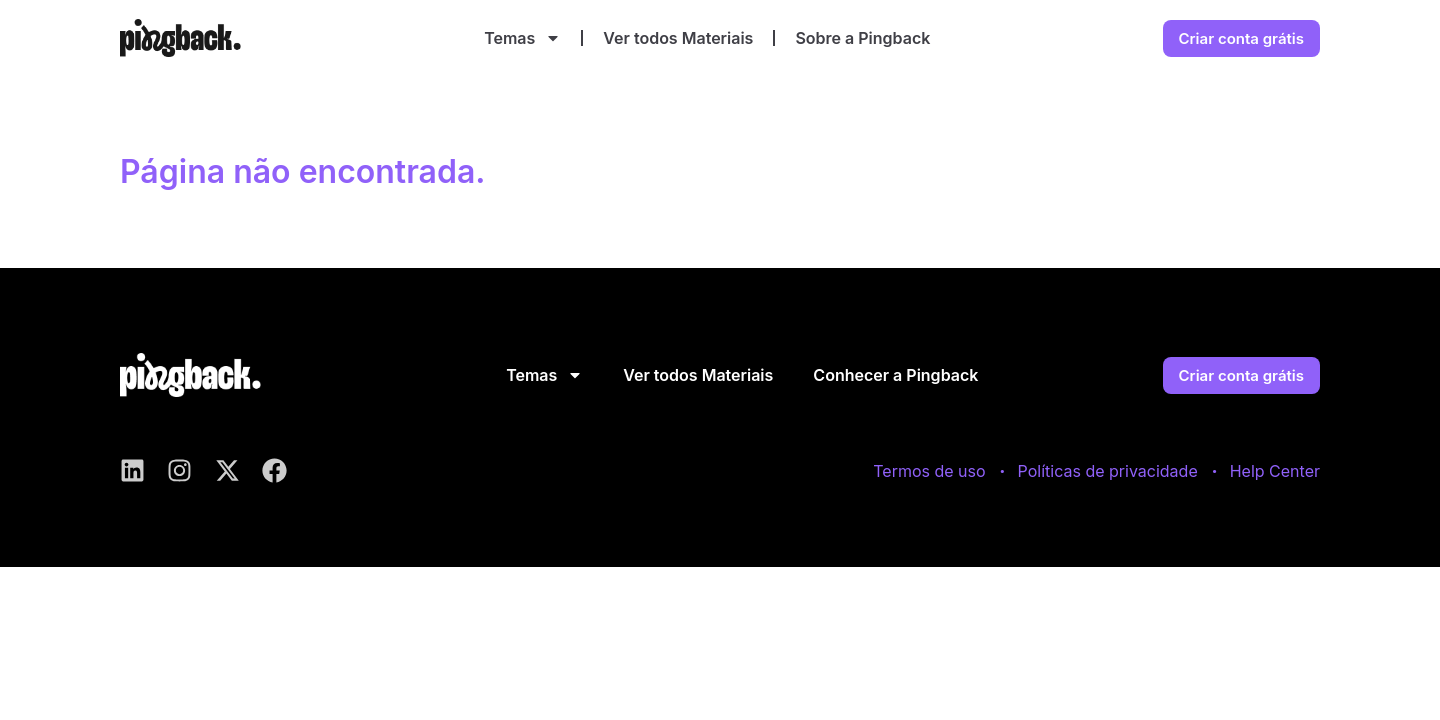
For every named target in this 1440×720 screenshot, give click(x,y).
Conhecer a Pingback (895, 375)
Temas (522, 38)
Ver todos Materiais (678, 38)
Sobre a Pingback (862, 38)
